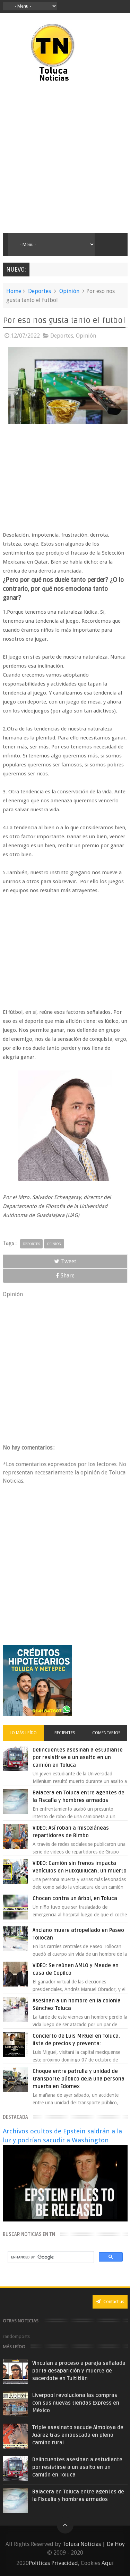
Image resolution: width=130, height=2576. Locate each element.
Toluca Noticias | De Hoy (93, 2544)
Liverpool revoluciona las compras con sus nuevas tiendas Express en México (75, 2403)
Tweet (65, 1261)
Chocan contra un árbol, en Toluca (75, 1898)
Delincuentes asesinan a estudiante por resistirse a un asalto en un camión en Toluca (78, 1757)
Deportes (39, 291)
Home (13, 291)
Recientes (64, 1732)
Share (65, 1275)
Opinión (69, 291)
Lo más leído (23, 1732)
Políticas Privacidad (53, 2563)
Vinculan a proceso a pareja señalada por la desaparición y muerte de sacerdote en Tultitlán (78, 2370)
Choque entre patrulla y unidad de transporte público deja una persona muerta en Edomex (78, 2078)
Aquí (108, 2563)
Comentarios (106, 1732)
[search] (50, 2257)
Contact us (110, 2301)
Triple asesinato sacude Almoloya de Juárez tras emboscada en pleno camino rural (77, 2435)
